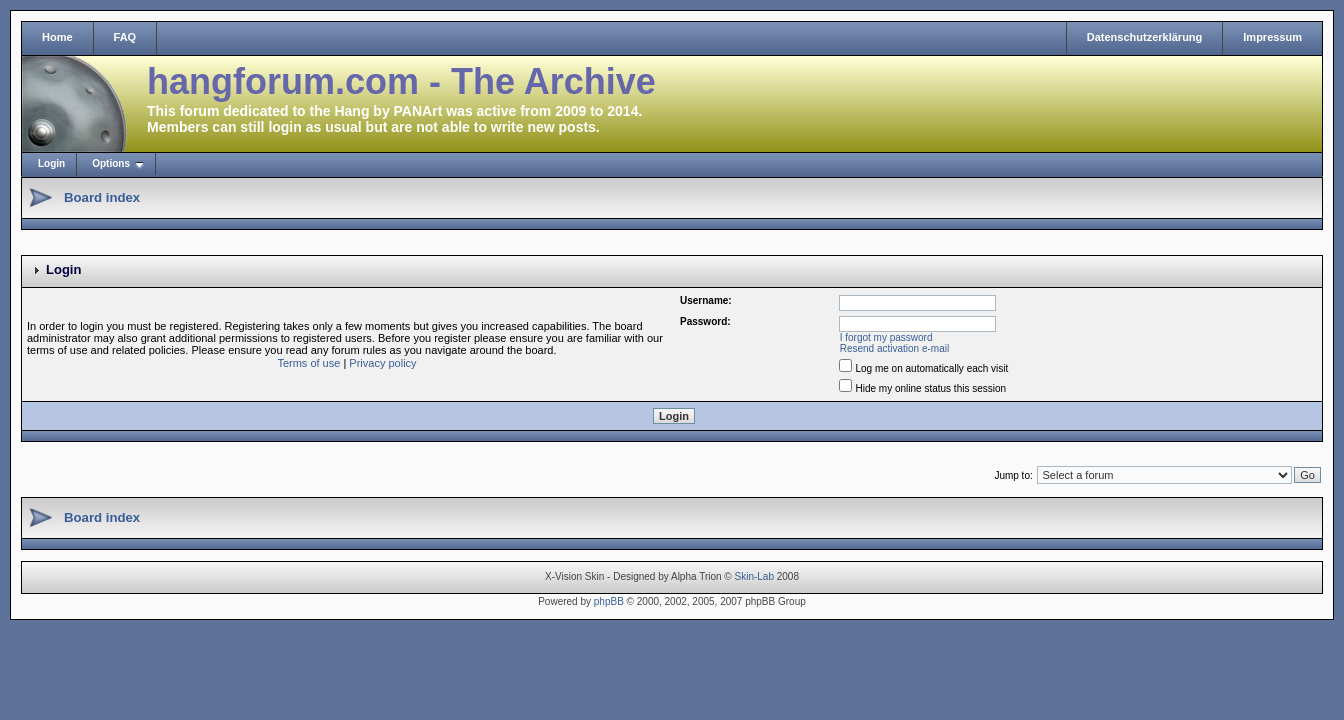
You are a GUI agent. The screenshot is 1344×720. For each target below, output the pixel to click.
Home (57, 37)
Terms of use (308, 363)
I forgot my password (886, 337)
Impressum (1272, 37)
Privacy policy (382, 363)
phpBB (609, 601)
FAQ (125, 37)
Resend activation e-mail (895, 348)
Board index (102, 197)
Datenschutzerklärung (1145, 37)
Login (51, 163)
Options (111, 163)
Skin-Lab (754, 576)
